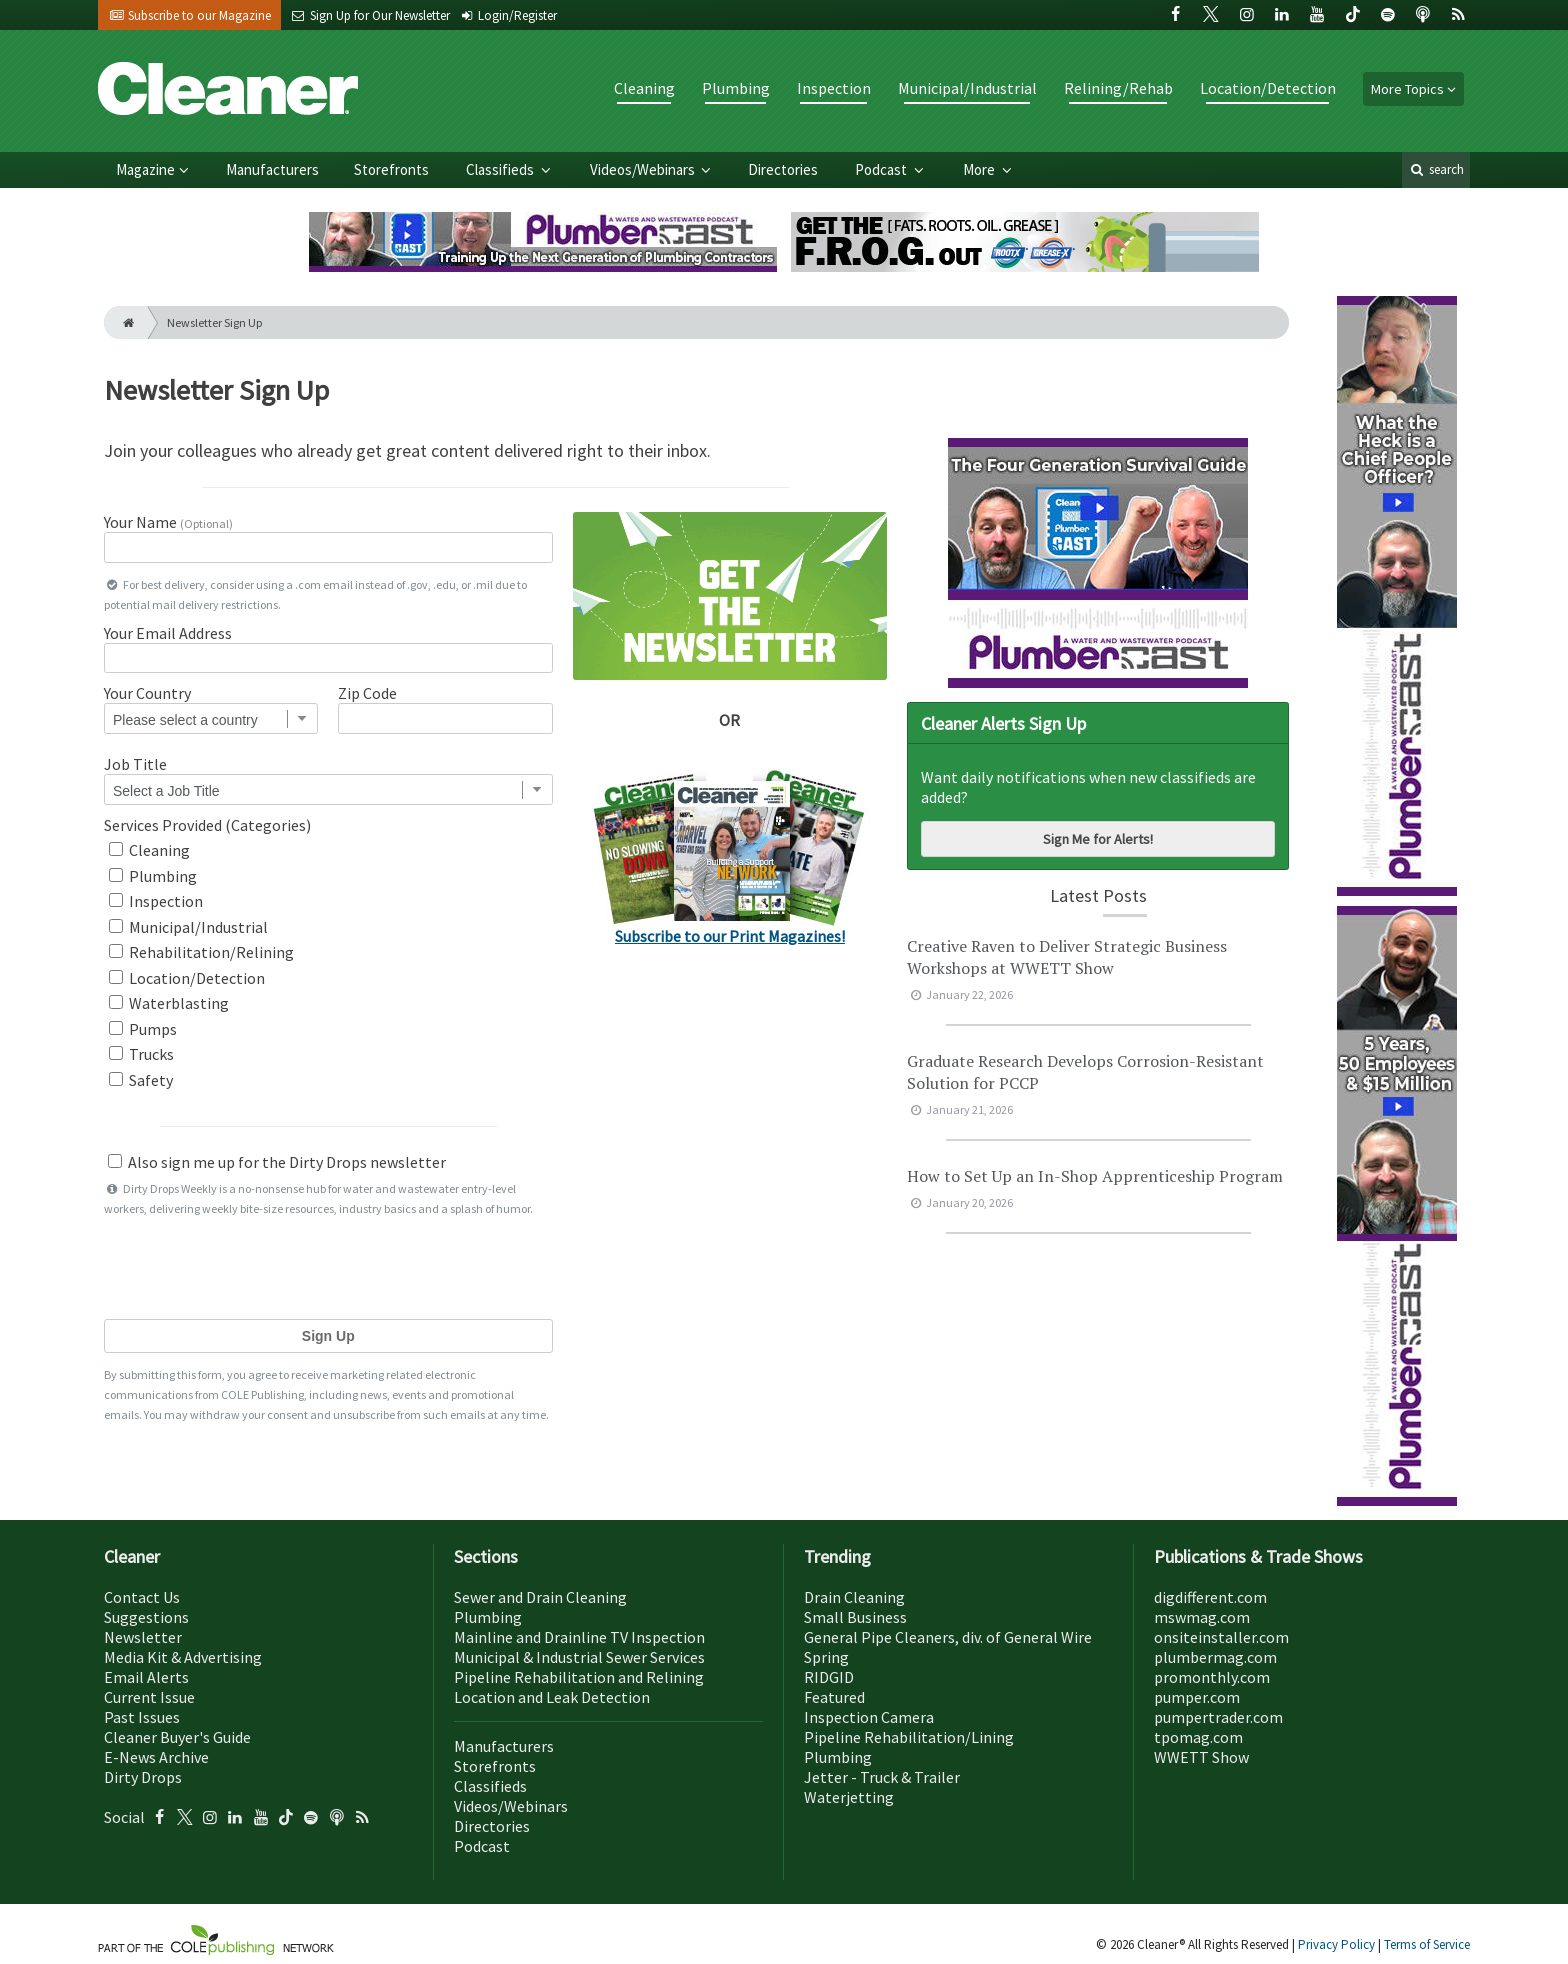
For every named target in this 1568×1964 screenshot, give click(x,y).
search (1436, 169)
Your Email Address (168, 633)
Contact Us (142, 1597)
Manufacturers (272, 169)
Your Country (147, 693)
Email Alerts (146, 1677)
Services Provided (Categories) (207, 825)
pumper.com (1197, 1697)
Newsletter (143, 1637)
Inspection (834, 88)
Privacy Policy (1338, 1944)
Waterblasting (169, 1003)
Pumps (143, 1029)
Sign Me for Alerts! (1098, 839)
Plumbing (736, 88)
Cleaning (644, 88)
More (980, 169)
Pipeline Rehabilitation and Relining (579, 1677)
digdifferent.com (1210, 1597)
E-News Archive (156, 1757)
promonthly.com (1212, 1677)
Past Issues (142, 1717)
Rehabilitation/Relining (201, 952)
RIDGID (829, 1677)
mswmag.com (1202, 1617)
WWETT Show (1201, 1757)
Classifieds (501, 169)
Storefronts (391, 169)
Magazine (145, 169)
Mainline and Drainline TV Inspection (579, 1637)
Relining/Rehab (1118, 88)
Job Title (135, 764)
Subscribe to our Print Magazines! (730, 936)
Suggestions (146, 1617)
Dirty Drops (143, 1777)
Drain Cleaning (854, 1597)
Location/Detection (1268, 88)
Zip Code (367, 693)
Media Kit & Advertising (183, 1657)
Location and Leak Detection (552, 1697)
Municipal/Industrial (967, 88)
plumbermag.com (1215, 1657)
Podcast (882, 169)
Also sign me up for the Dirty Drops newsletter (277, 1162)
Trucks (141, 1054)
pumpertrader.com (1218, 1717)
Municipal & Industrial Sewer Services (579, 1657)
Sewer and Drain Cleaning (540, 1597)
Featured (834, 1697)
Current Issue (149, 1697)
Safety (141, 1080)
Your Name (168, 522)
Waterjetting (849, 1797)
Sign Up (328, 1336)
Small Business (855, 1617)
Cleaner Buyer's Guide (177, 1737)
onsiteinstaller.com (1221, 1637)
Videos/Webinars (644, 169)
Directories (783, 169)
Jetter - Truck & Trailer (882, 1777)
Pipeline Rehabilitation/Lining (909, 1737)
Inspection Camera (869, 1717)
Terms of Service (1427, 1944)
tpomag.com (1198, 1737)
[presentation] (328, 1266)
